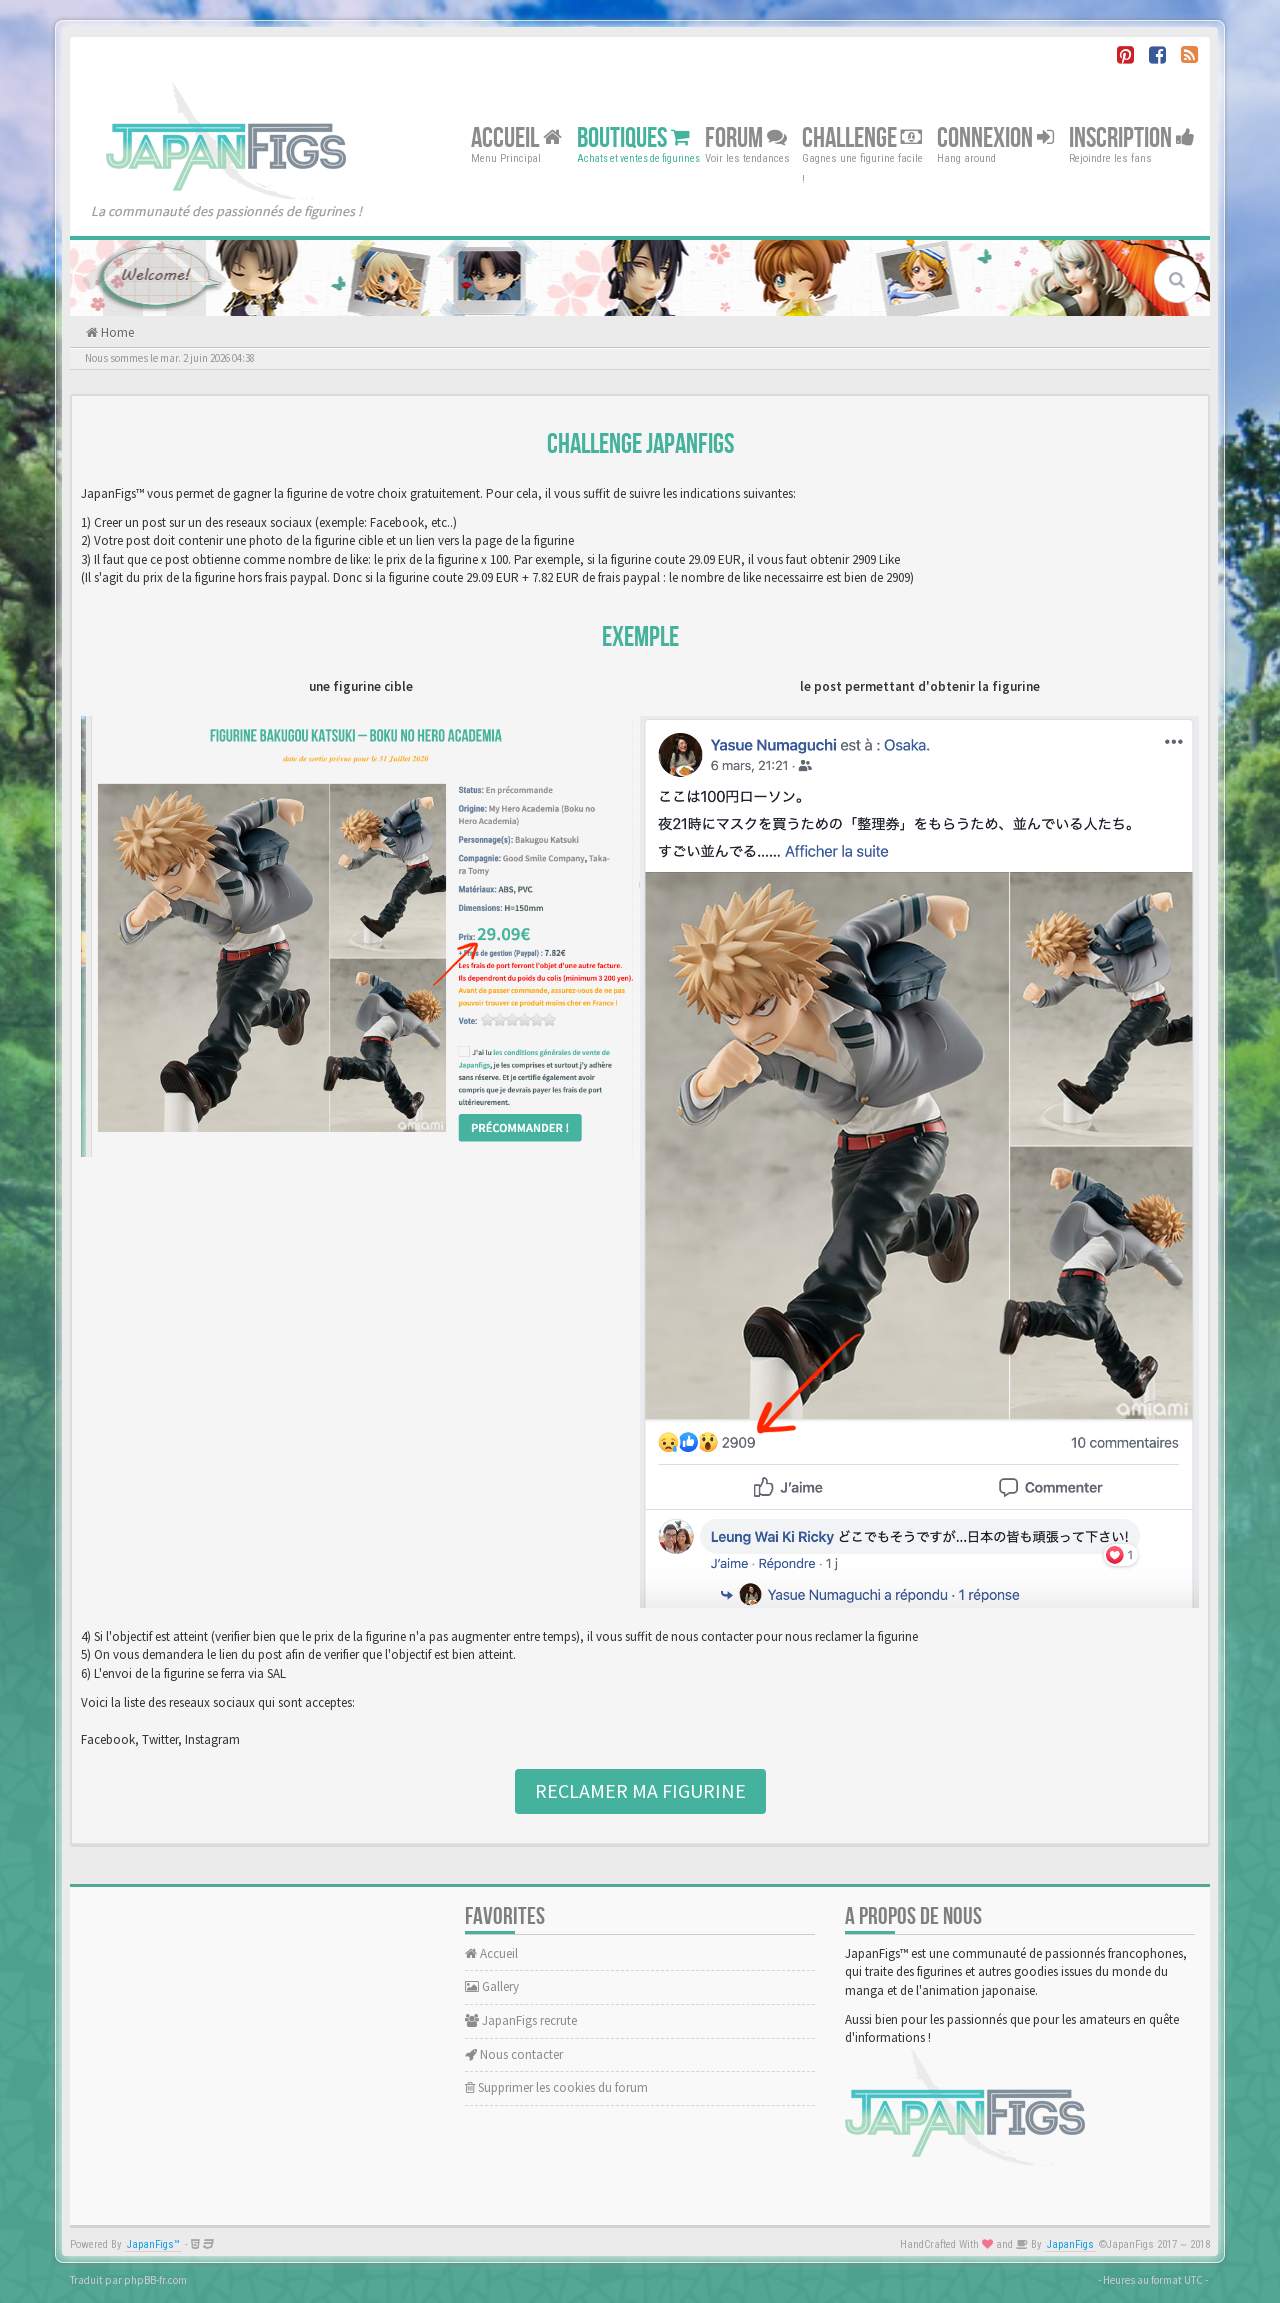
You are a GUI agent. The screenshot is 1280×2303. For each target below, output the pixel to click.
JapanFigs (1070, 2244)
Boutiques (633, 137)
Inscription (1132, 137)
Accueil (516, 137)
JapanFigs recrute (521, 2020)
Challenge (862, 137)
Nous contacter (514, 2054)
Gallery (492, 1986)
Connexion (995, 137)
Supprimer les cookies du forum (556, 2087)
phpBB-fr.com (155, 2280)
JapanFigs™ (153, 2244)
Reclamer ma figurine (640, 1790)
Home (116, 332)
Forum (746, 137)
